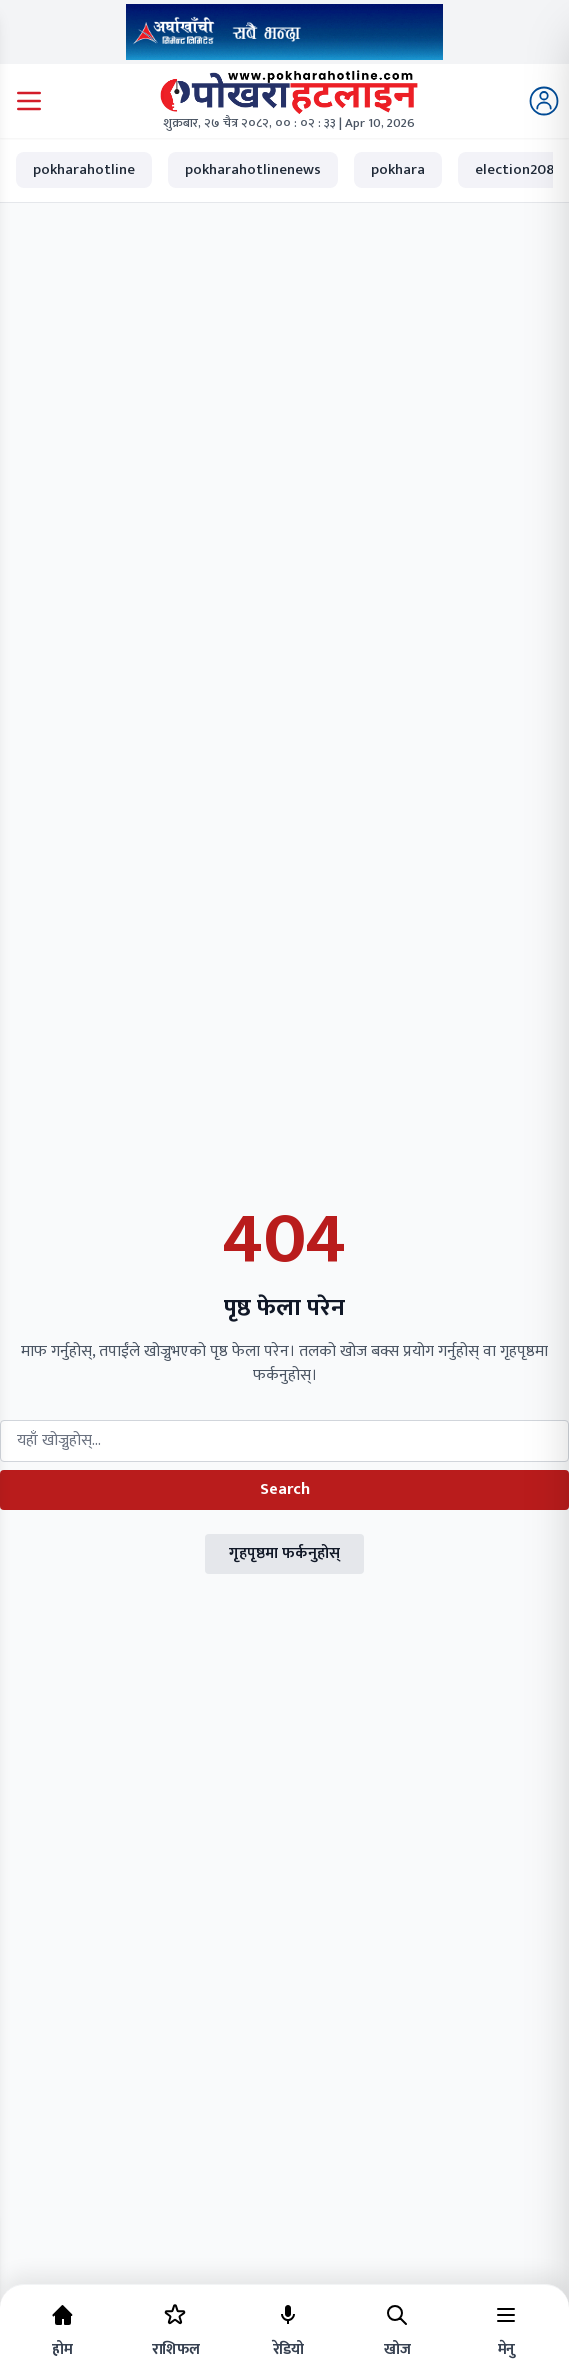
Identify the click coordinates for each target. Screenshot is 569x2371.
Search (285, 1489)
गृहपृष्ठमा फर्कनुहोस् (284, 1553)
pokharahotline (84, 169)
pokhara (398, 169)
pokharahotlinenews (253, 169)
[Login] (544, 101)
